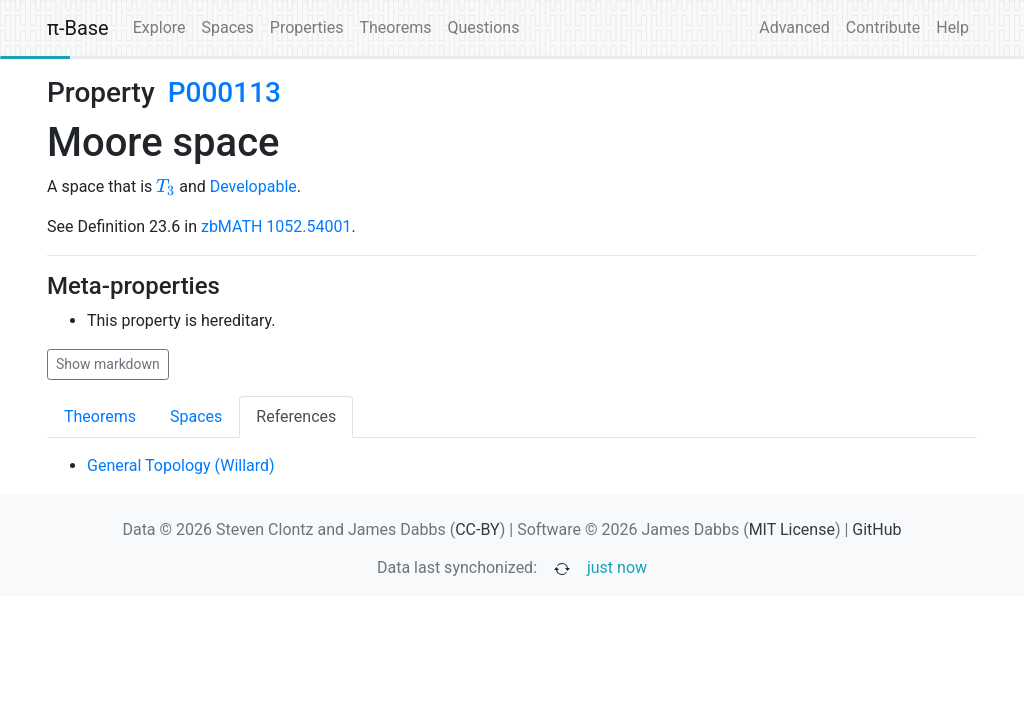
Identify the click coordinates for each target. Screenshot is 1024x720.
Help (952, 27)
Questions (483, 27)
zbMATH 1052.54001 (276, 226)
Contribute (883, 27)
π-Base (78, 28)
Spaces (228, 27)
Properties (307, 27)
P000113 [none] (224, 92)
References (296, 416)
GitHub (876, 529)
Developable (253, 186)
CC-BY (477, 529)
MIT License (792, 529)
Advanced (794, 27)
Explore (159, 27)
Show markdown (108, 364)
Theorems (395, 27)
